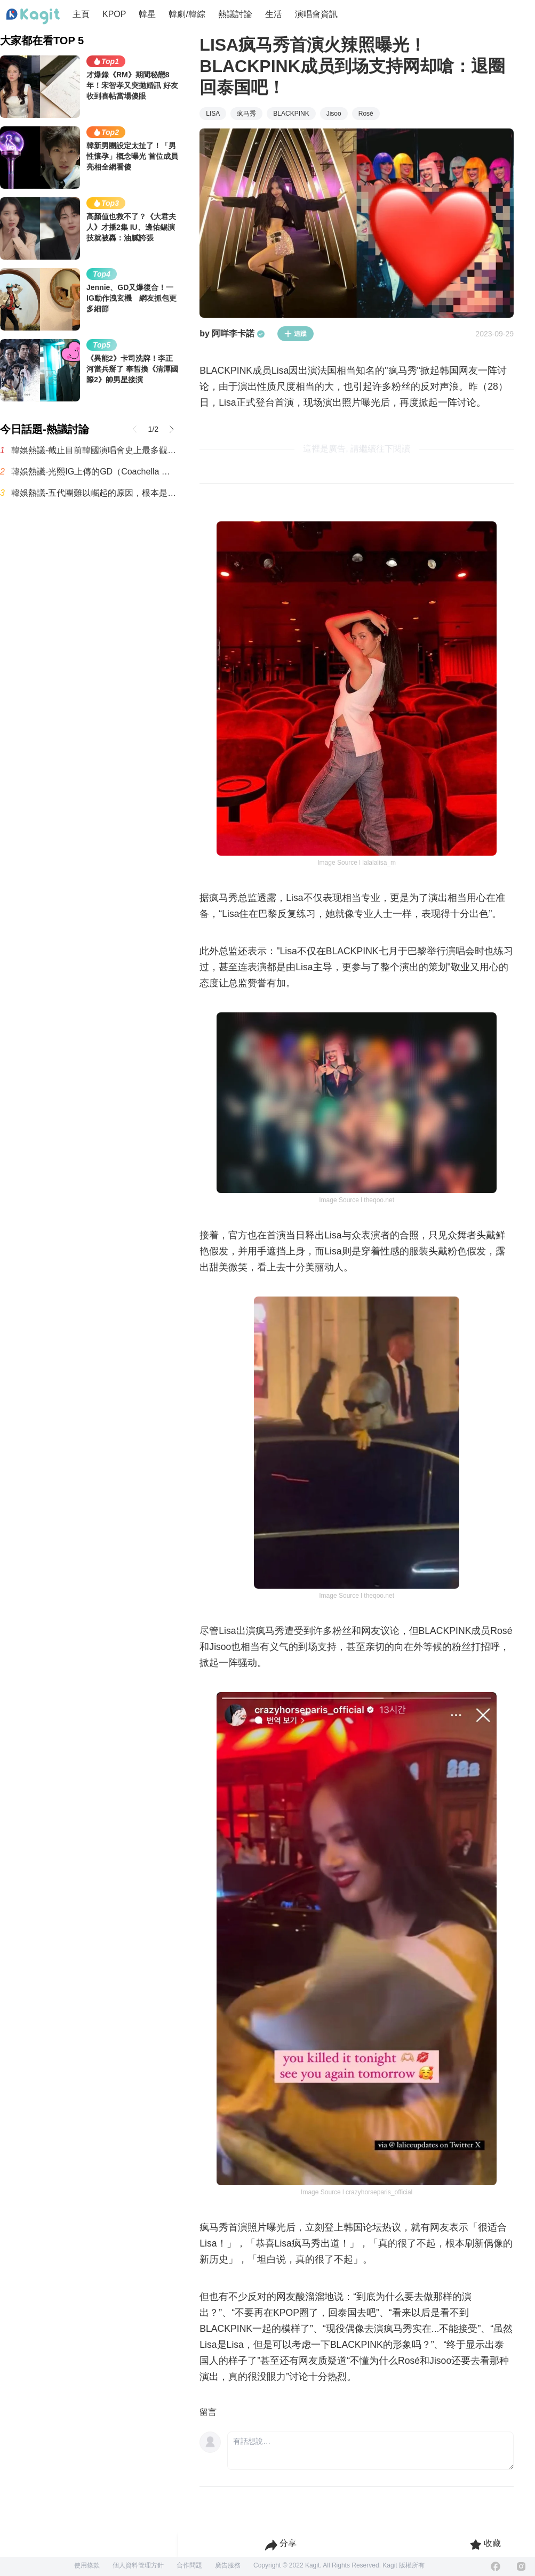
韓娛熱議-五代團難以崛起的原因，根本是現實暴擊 (94, 492)
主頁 (81, 14)
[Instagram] (521, 2566)
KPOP (114, 14)
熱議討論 (235, 14)
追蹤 (295, 333)
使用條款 (87, 2565)
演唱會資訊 (316, 14)
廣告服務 (228, 2565)
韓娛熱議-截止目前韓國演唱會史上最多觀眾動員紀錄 (94, 450)
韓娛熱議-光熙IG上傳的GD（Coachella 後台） (94, 471)
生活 (273, 14)
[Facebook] (495, 2566)
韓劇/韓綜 (187, 14)
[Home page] (33, 17)
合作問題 (189, 2565)
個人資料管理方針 (138, 2565)
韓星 (147, 14)
